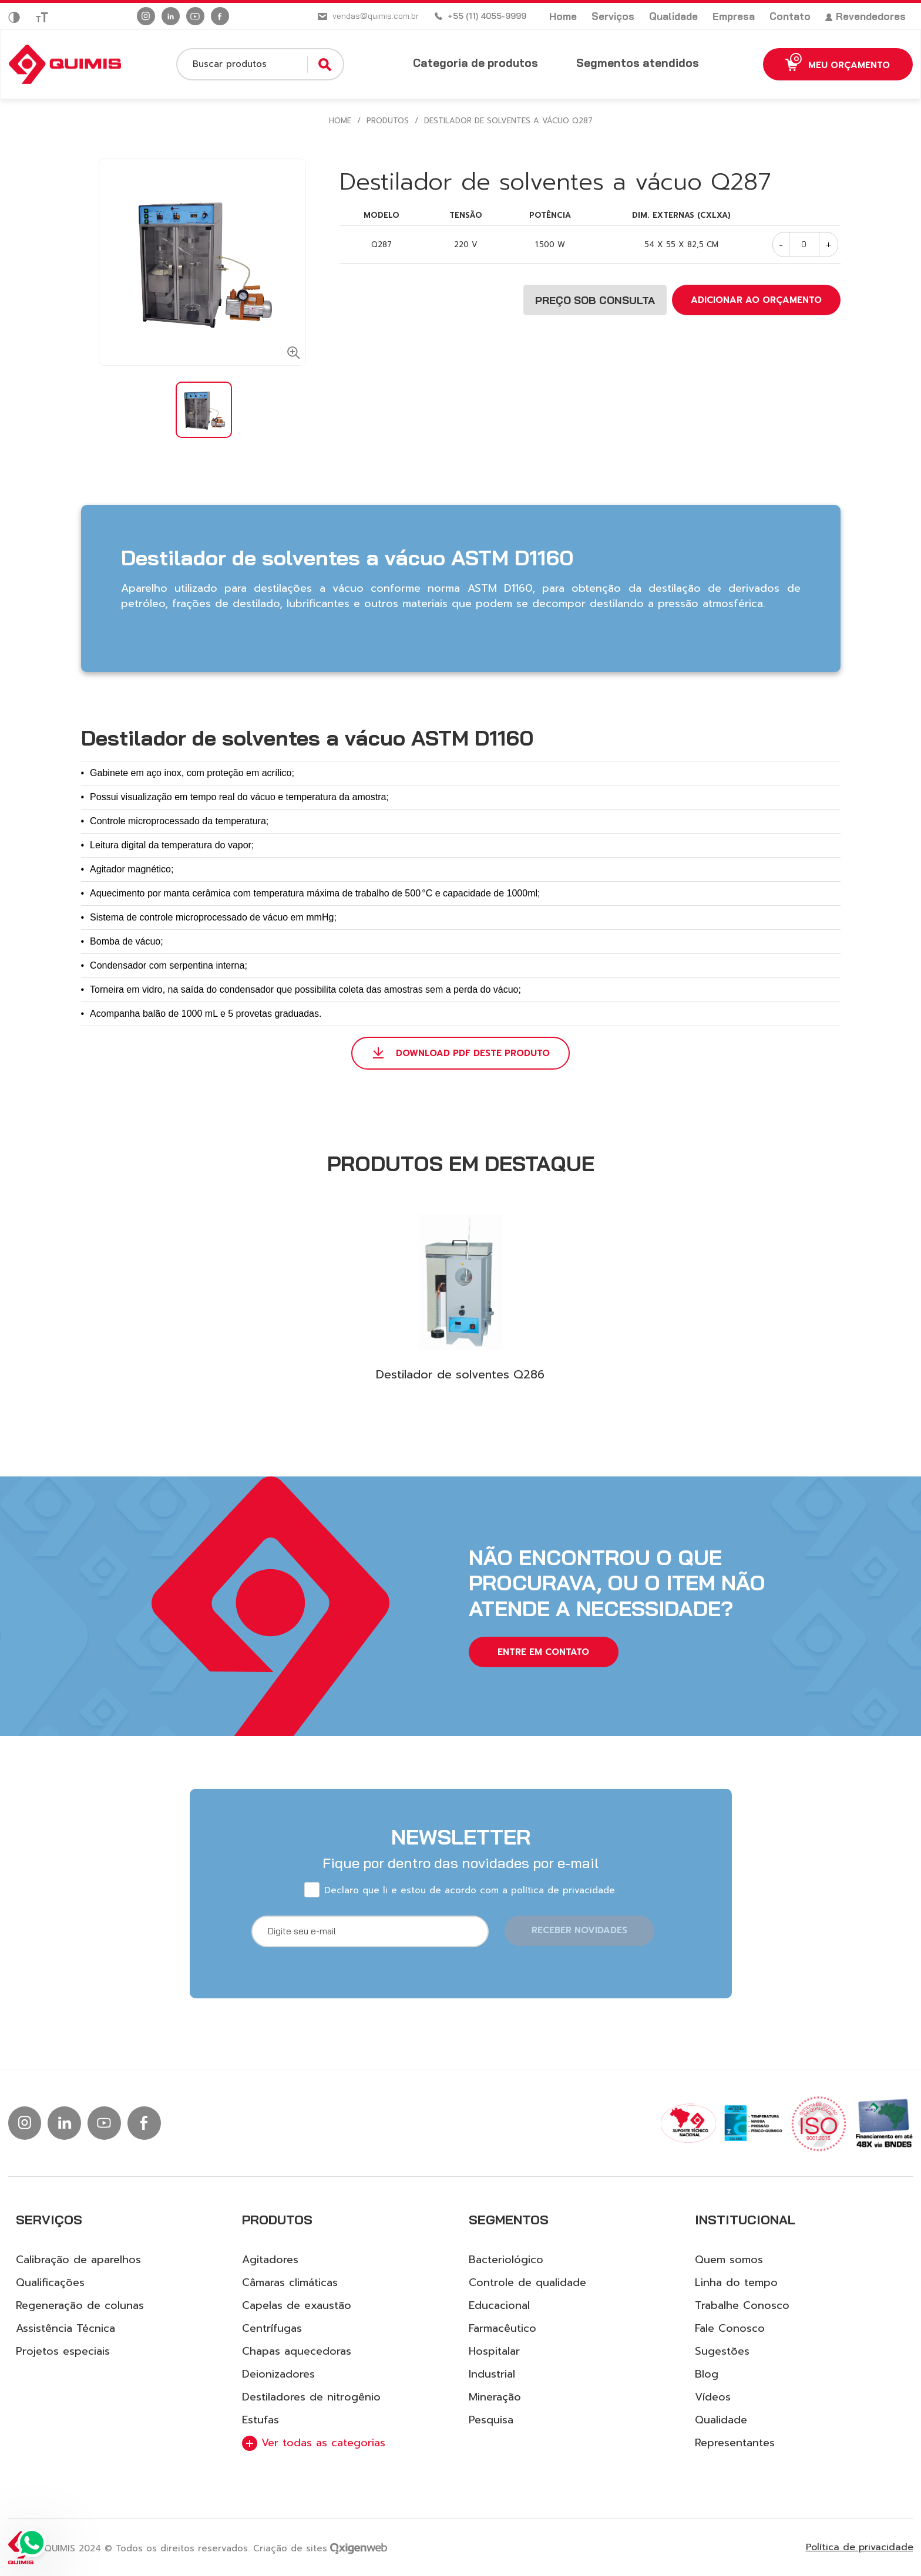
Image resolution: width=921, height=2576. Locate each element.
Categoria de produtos (475, 63)
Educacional (499, 2305)
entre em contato (543, 1652)
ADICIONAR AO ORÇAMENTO (756, 300)
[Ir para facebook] (220, 16)
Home (563, 16)
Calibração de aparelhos (78, 2259)
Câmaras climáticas (290, 2282)
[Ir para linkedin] (171, 16)
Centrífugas (272, 2328)
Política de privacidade (859, 2547)
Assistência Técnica (65, 2328)
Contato (790, 16)
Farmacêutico (502, 2328)
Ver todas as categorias (313, 2443)
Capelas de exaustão (296, 2305)
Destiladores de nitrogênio (311, 2397)
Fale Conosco (730, 2328)
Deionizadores (278, 2374)
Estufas (260, 2420)
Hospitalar (494, 2351)
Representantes (735, 2443)
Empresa (733, 16)
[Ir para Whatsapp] (32, 2544)
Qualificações (50, 2282)
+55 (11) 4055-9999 (487, 16)
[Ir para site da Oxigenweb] (358, 2547)
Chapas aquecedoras (296, 2351)
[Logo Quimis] (65, 65)
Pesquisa (491, 2420)
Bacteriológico (506, 2259)
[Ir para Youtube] (195, 16)
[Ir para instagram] (146, 16)
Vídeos (713, 2397)
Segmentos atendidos (637, 63)
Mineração (495, 2397)
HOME (340, 120)
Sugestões (722, 2351)
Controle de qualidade (527, 2282)
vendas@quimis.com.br (375, 16)
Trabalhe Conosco (742, 2305)
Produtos (388, 120)
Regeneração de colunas (80, 2305)
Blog (706, 2374)
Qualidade (673, 16)
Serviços (612, 16)
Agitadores (270, 2259)
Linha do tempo (736, 2282)
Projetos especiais (63, 2351)
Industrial (492, 2374)
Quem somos (729, 2259)
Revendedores (865, 16)
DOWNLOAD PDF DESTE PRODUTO (473, 1053)
